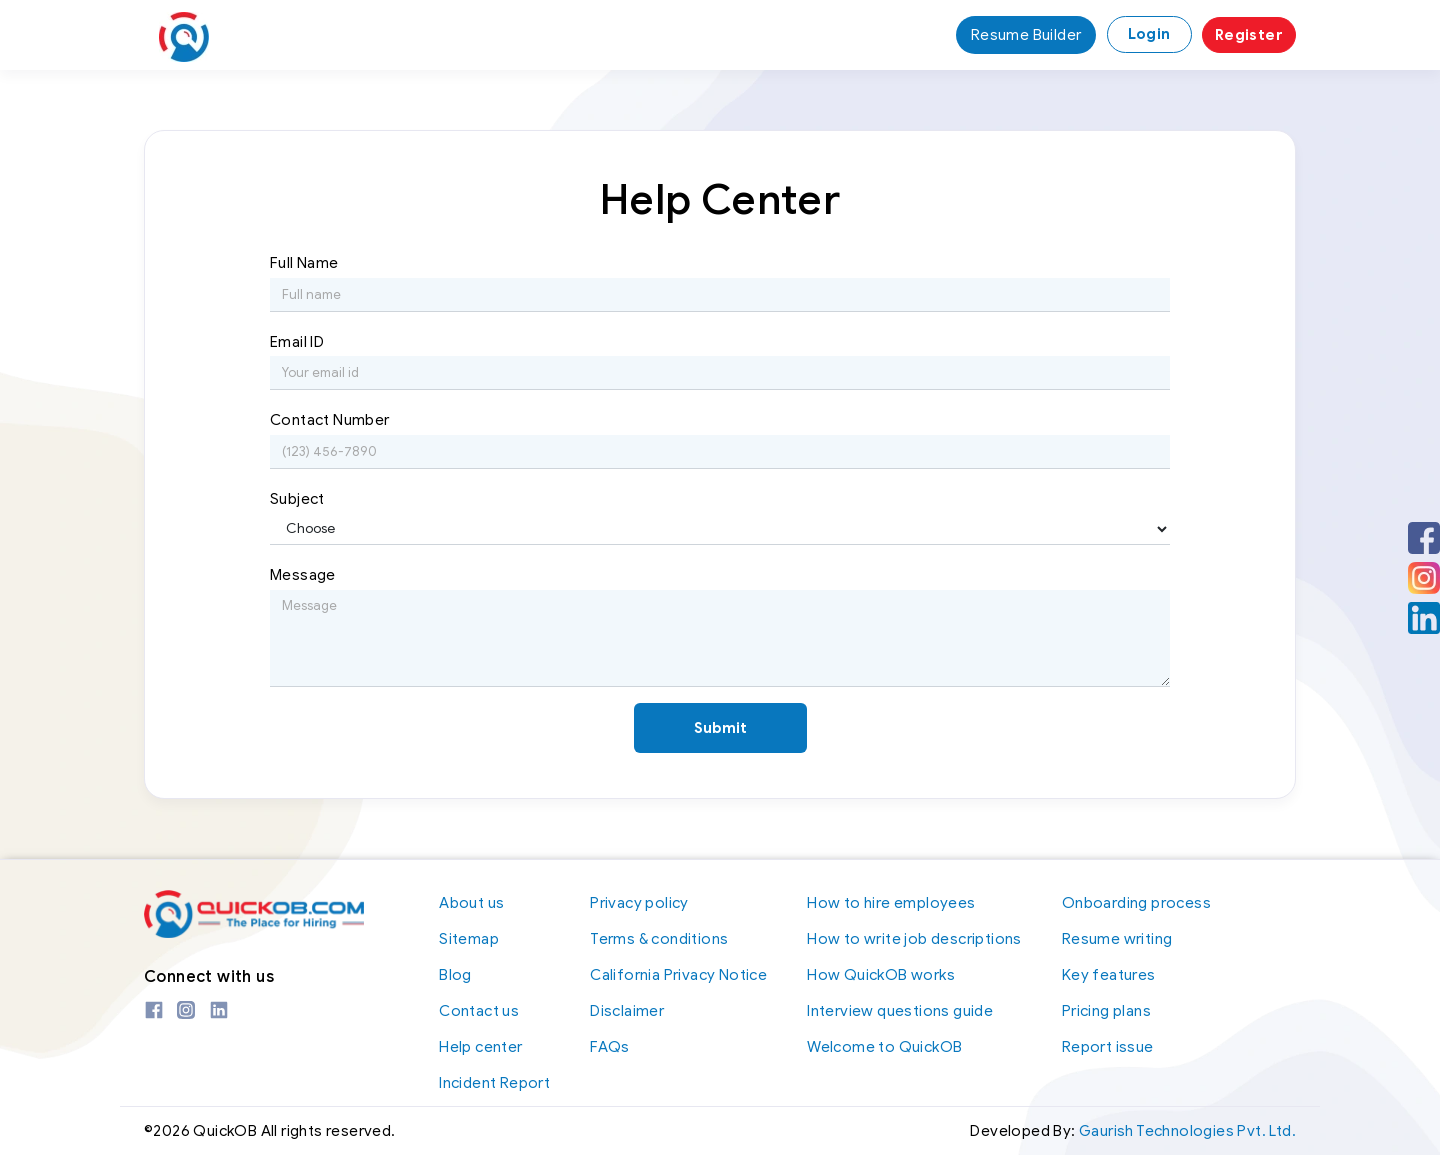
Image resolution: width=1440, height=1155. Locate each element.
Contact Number (330, 420)
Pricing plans (1106, 1011)
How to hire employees (891, 903)
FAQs (610, 1047)
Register (1249, 35)
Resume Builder (1026, 35)
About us (471, 903)
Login (1149, 34)
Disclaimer (627, 1011)
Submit (720, 728)
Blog (455, 975)
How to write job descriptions (914, 939)
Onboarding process (1136, 903)
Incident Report (494, 1083)
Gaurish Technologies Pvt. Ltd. (1187, 1131)
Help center (480, 1047)
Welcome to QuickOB (884, 1047)
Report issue (1108, 1047)
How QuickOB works (881, 975)
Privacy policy (639, 903)
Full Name (304, 263)
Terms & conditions (659, 939)
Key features (1109, 975)
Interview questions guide (900, 1011)
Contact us (479, 1011)
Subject (297, 499)
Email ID (297, 342)
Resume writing (1117, 939)
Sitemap (469, 939)
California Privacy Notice (678, 975)
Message (303, 575)
